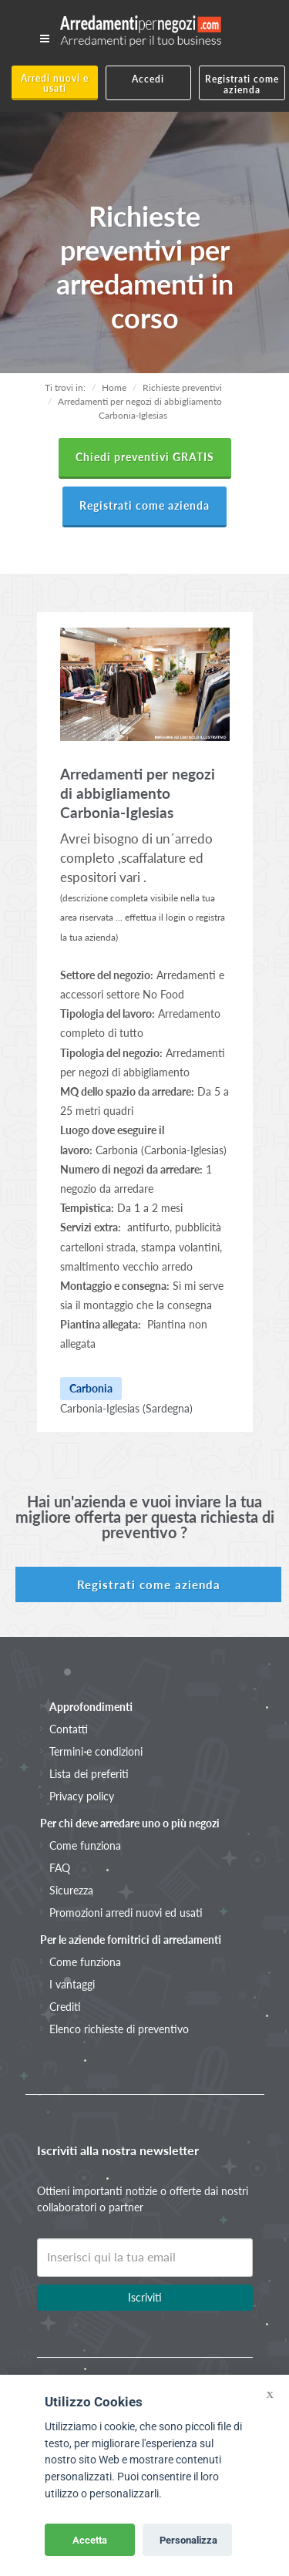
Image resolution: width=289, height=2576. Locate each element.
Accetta (89, 2540)
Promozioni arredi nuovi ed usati (126, 1912)
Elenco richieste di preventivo (119, 2029)
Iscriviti (145, 2297)
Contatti (68, 1729)
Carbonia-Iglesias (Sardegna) (126, 1408)
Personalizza (188, 2540)
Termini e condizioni (96, 1751)
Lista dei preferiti (89, 1773)
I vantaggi (72, 1984)
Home (114, 387)
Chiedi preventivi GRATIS (145, 456)
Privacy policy (81, 1796)
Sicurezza (71, 1890)
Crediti (65, 2006)
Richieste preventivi (182, 387)
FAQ (59, 1867)
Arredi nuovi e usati (55, 83)
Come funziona (85, 1845)
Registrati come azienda (242, 84)
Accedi (148, 79)
